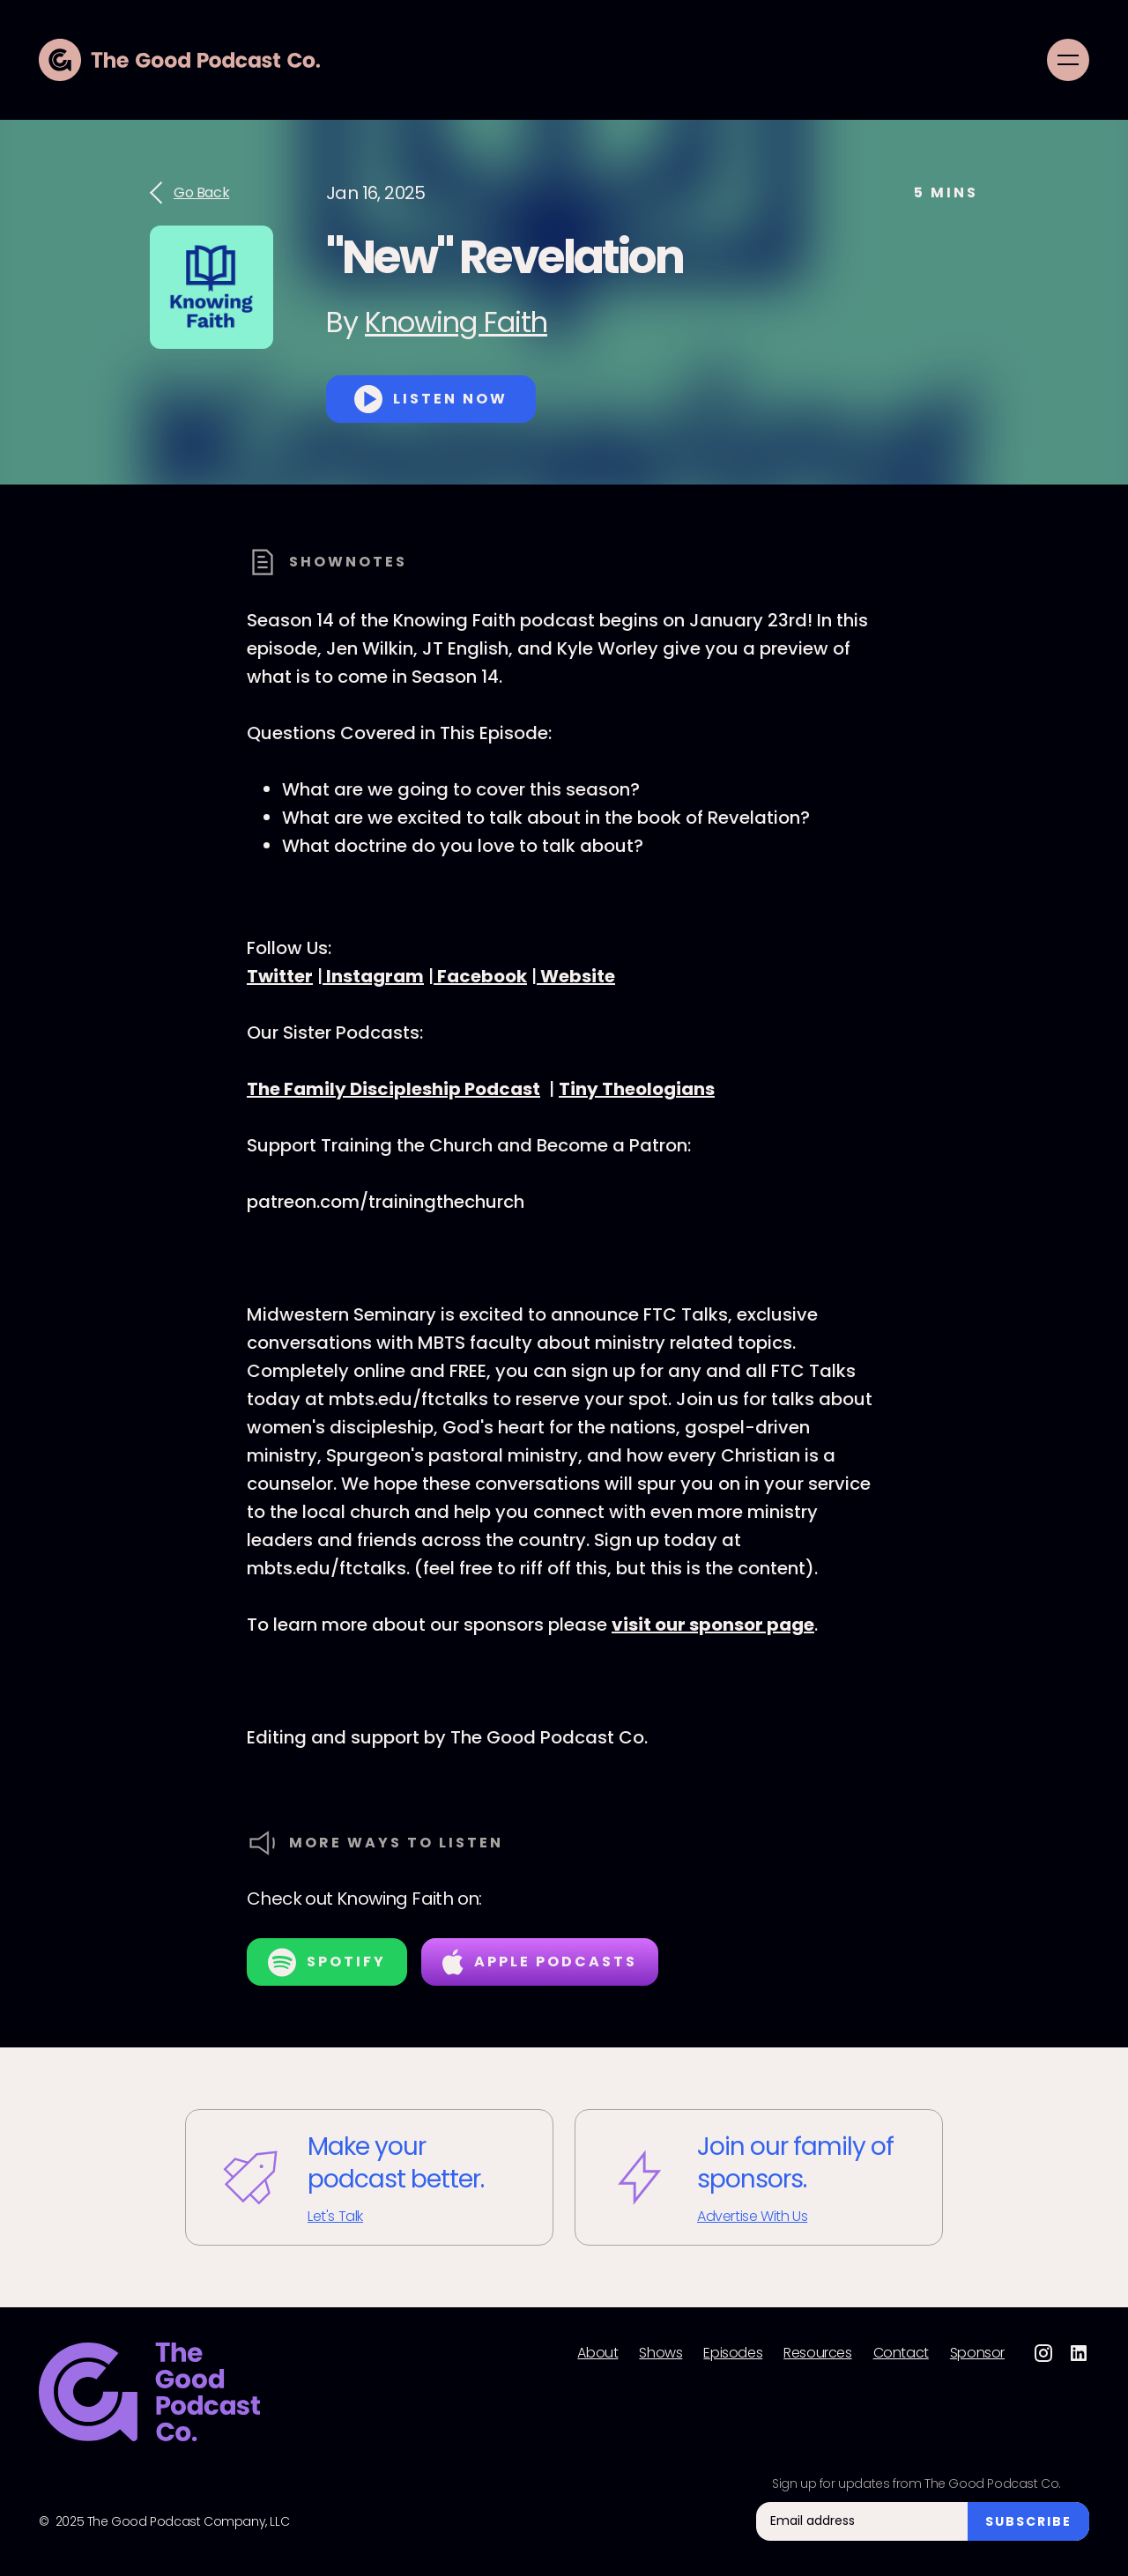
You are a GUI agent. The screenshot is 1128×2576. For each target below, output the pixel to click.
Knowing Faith (456, 322)
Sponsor (977, 2353)
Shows (660, 2353)
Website (576, 976)
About (597, 2353)
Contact (901, 2353)
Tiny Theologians (637, 1089)
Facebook (480, 976)
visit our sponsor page (713, 1624)
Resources (817, 2353)
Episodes (732, 2353)
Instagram (373, 976)
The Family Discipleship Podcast (393, 1089)
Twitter (280, 976)
